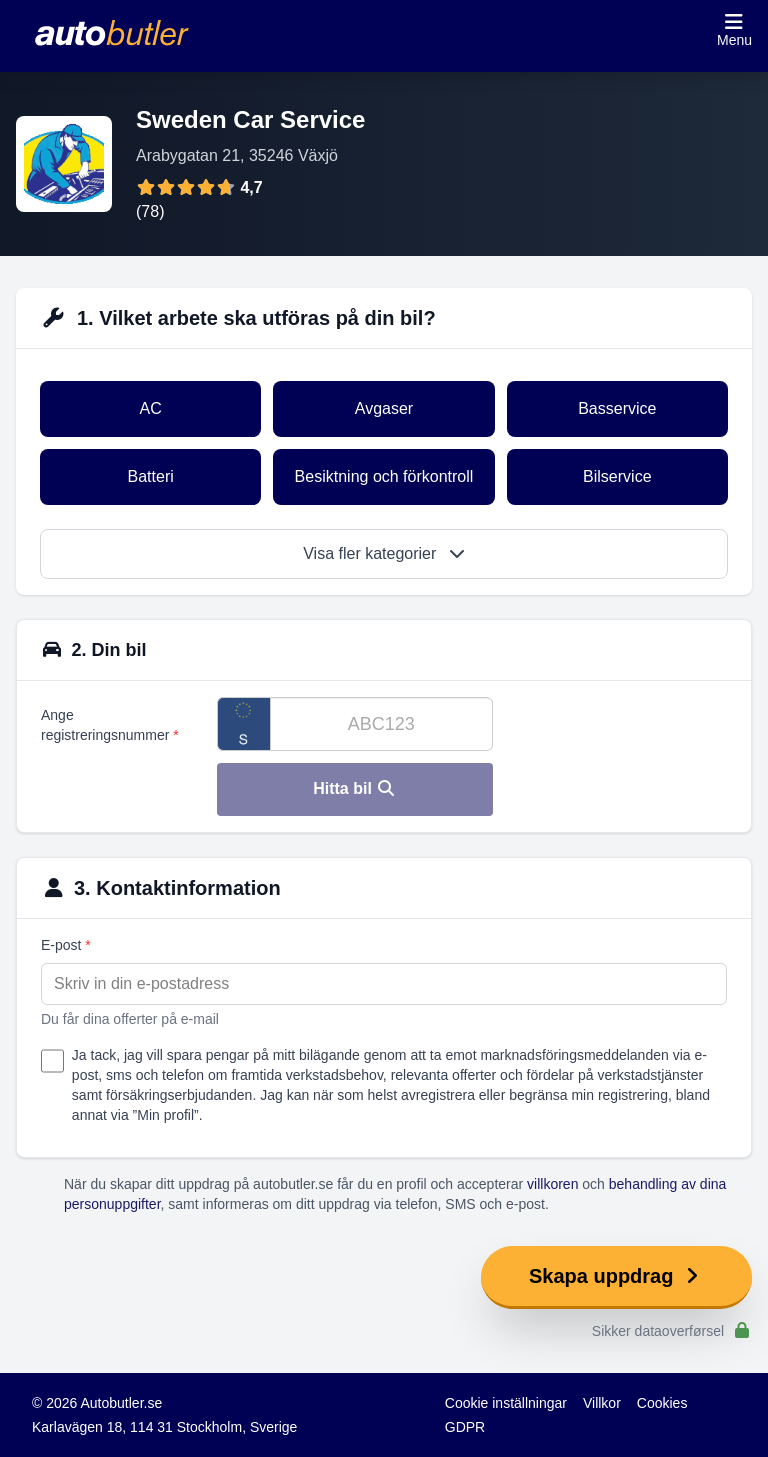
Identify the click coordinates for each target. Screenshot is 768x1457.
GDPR (465, 1427)
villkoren (552, 1184)
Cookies (662, 1403)
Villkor (602, 1403)
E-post (66, 945)
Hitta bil (354, 788)
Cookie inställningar (506, 1403)
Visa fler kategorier (384, 553)
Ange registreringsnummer (110, 725)
